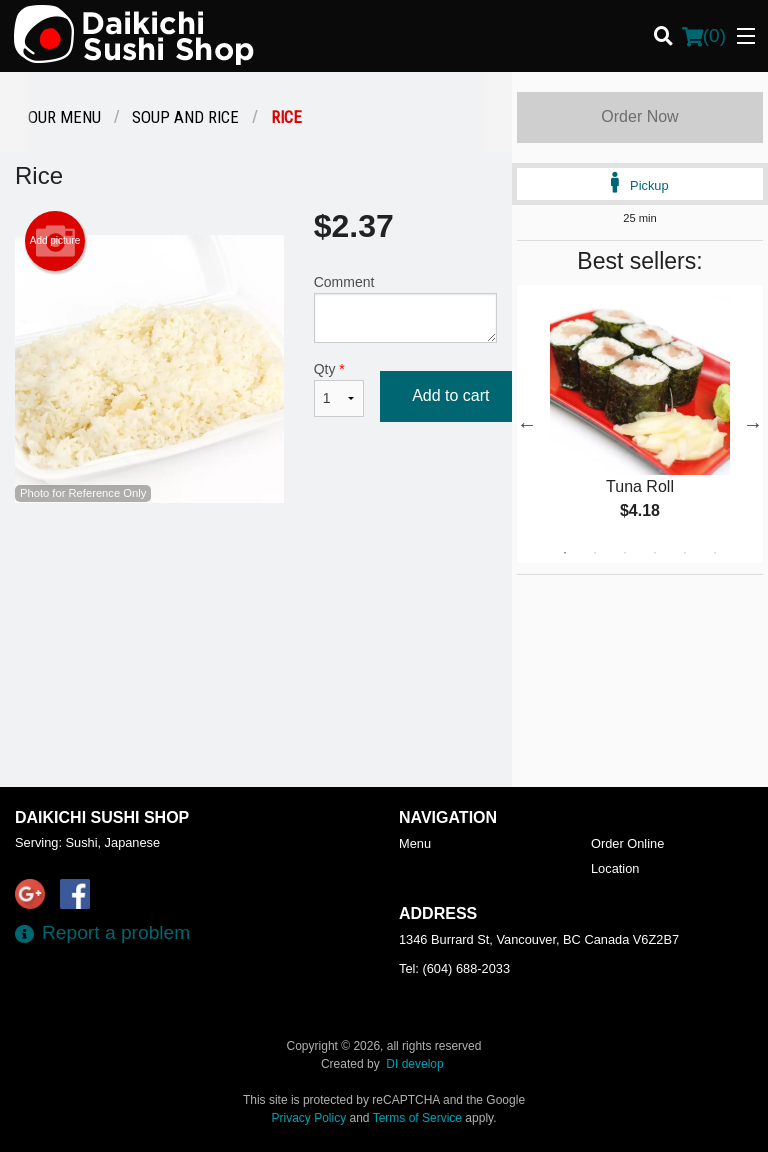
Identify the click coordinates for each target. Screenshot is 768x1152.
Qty (339, 389)
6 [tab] (715, 553)
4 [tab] (655, 553)
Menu (415, 843)
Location (615, 868)
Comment (405, 308)
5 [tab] (685, 553)
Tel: (454, 968)
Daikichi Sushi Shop (102, 817)
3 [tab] (625, 553)
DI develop (414, 1064)
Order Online (627, 843)
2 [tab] (595, 553)
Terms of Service (417, 1118)
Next (753, 424)
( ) (704, 36)
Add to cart (450, 395)
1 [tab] (565, 553)
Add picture (55, 241)
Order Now (639, 116)
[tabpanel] (640, 424)
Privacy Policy (309, 1118)
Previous (527, 424)
